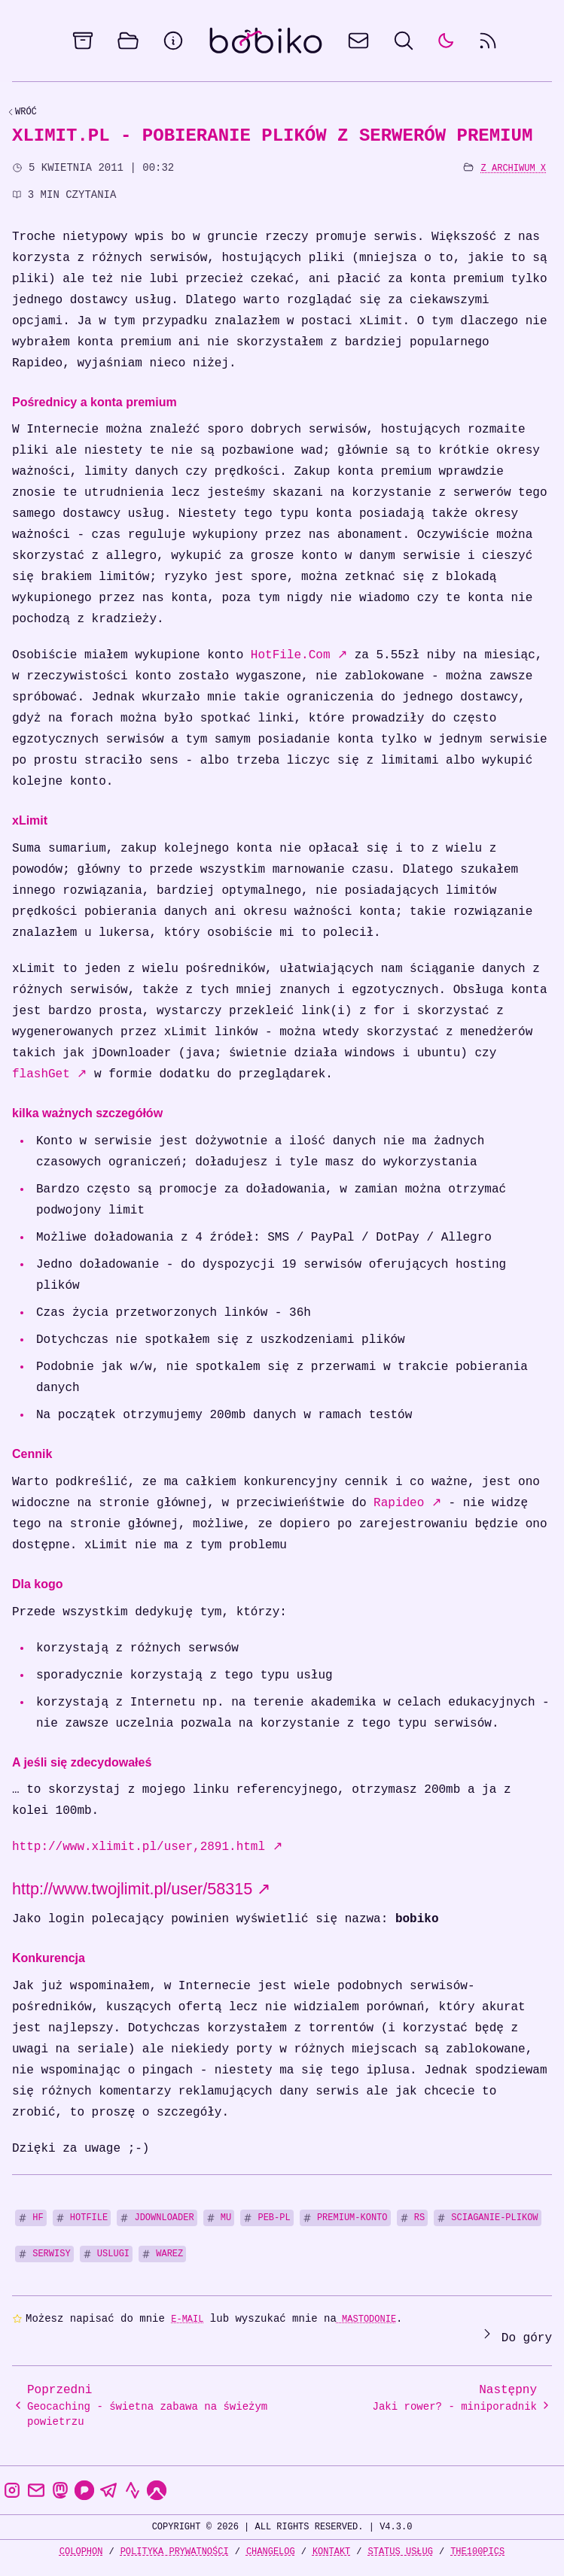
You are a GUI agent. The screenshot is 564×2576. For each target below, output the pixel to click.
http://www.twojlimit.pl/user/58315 (141, 1888)
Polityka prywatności (174, 2551)
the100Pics (477, 2551)
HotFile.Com (299, 655)
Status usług (400, 2551)
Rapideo (407, 1503)
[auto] (446, 41)
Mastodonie (366, 2319)
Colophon (81, 2551)
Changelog (270, 2551)
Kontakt (331, 2551)
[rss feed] (488, 41)
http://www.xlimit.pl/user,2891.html (147, 1847)
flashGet (49, 1074)
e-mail (187, 2319)
